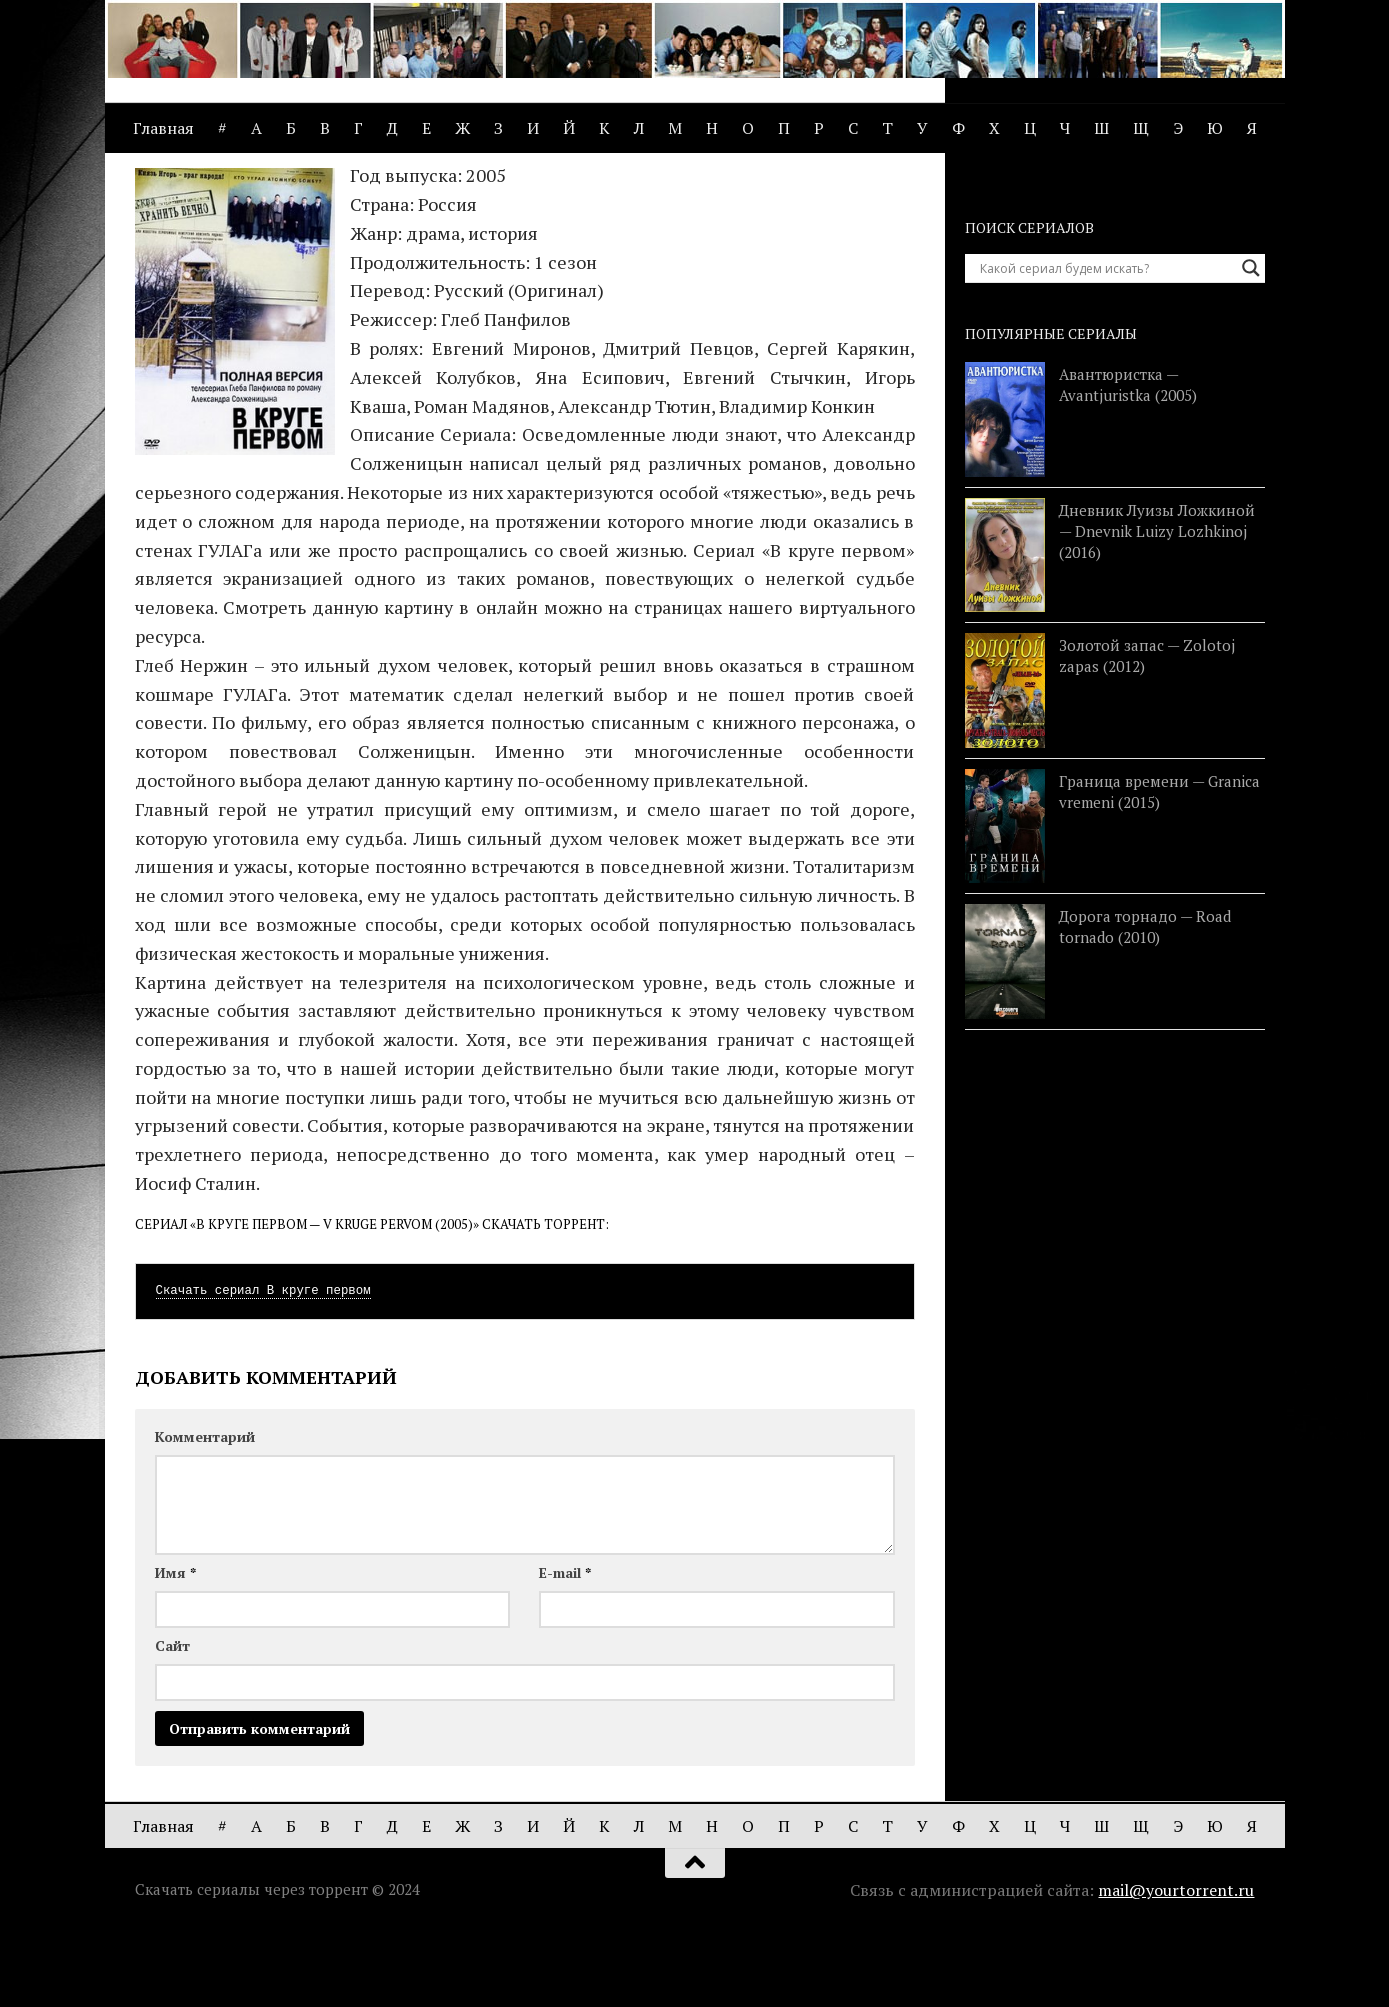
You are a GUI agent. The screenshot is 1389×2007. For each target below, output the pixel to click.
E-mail (565, 1647)
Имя (175, 1647)
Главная (163, 128)
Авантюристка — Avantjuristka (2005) (1128, 459)
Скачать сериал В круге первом (263, 1366)
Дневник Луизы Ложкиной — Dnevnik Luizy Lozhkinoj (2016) (1157, 606)
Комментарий (205, 1511)
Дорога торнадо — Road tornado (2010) (1145, 1001)
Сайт (172, 1720)
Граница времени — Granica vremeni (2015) (1159, 866)
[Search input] (1106, 343)
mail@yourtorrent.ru (1176, 1965)
